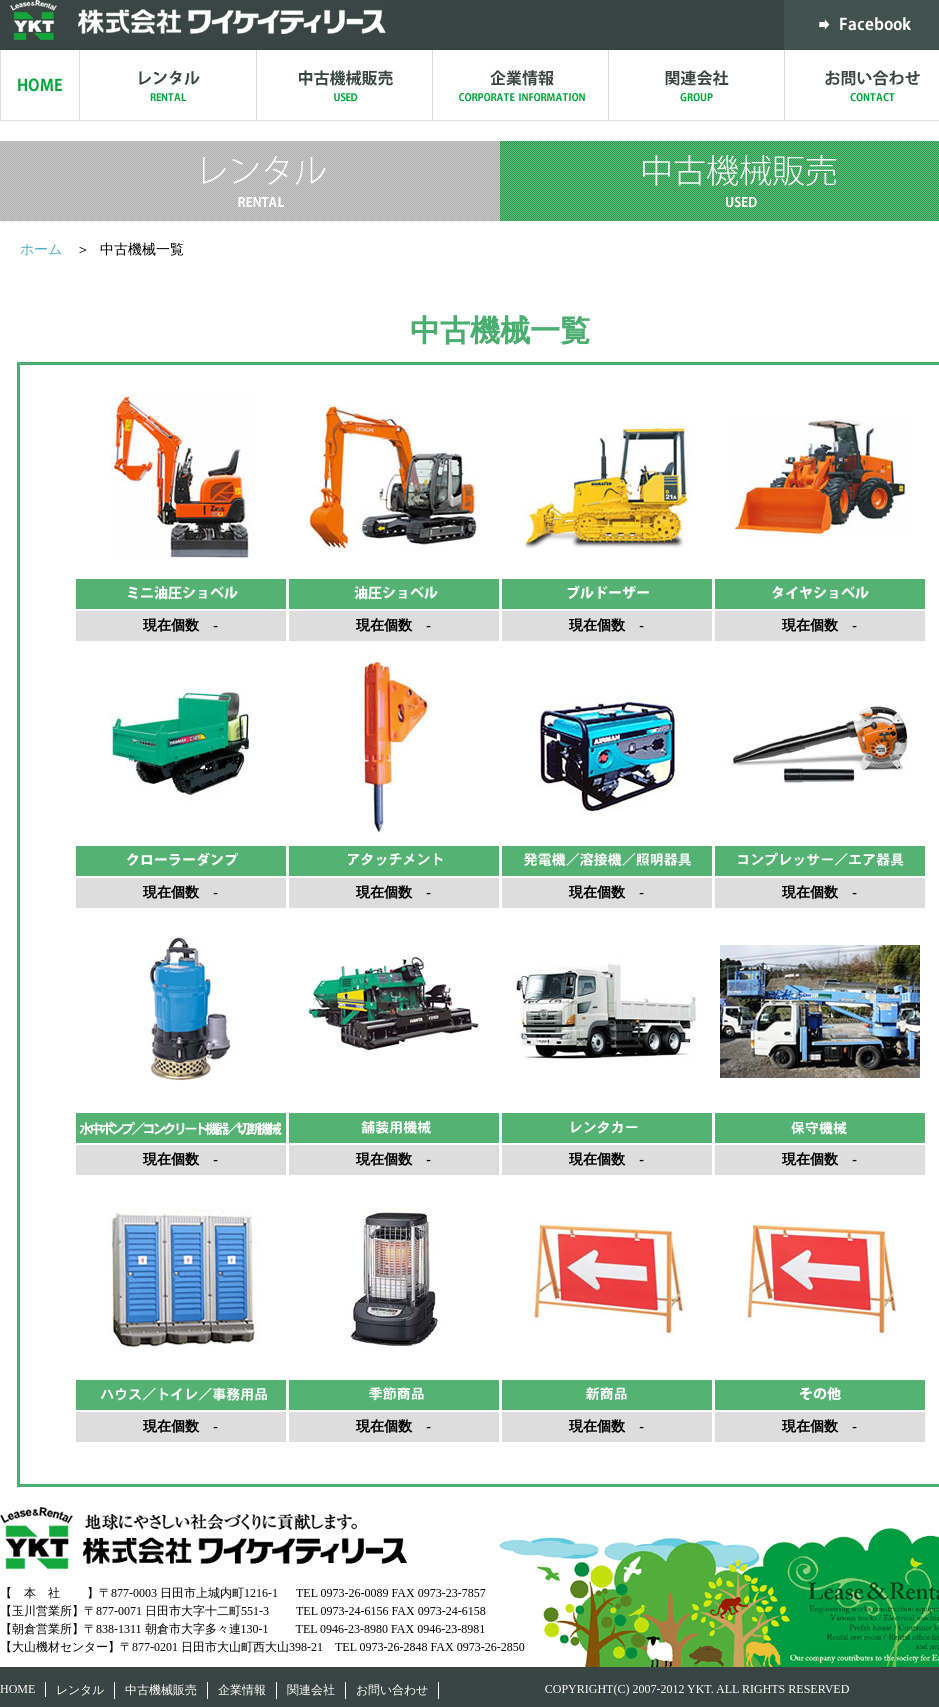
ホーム (43, 249)
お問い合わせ (392, 1690)
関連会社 (311, 1690)
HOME (17, 1689)
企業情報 (242, 1690)
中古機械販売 (161, 1690)
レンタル (80, 1690)
